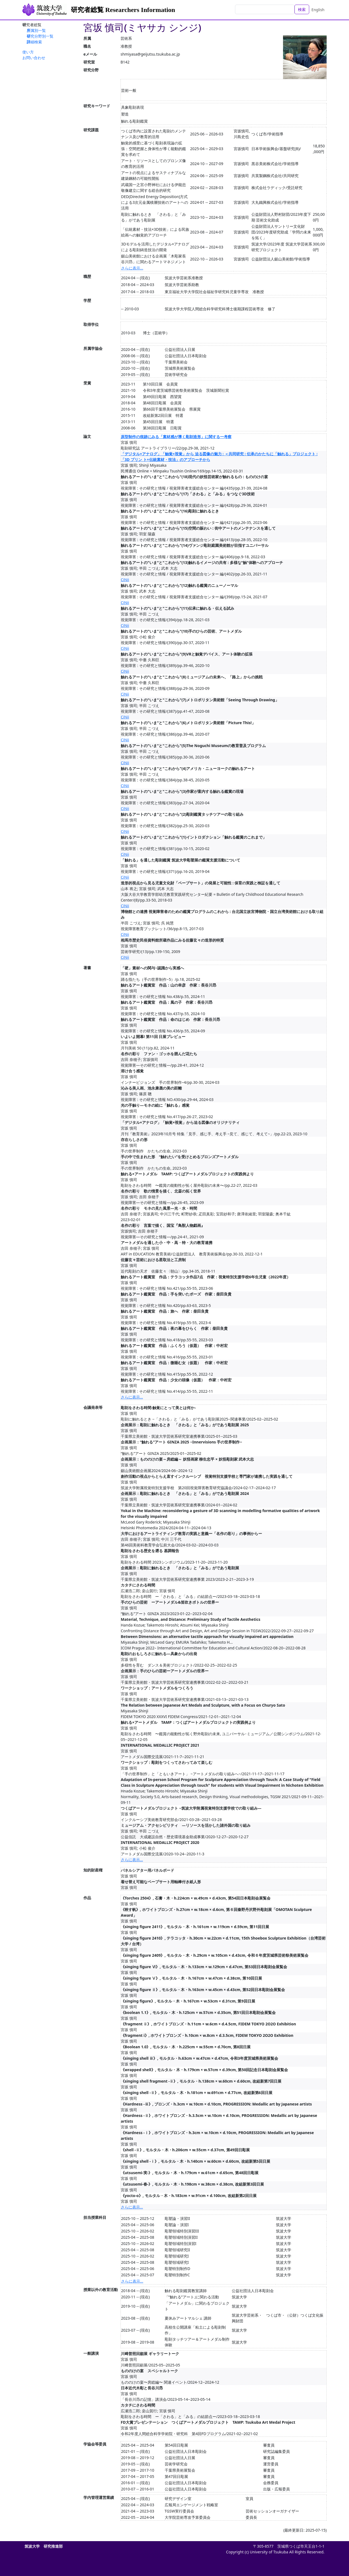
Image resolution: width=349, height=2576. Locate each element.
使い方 (28, 51)
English (317, 9)
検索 (302, 9)
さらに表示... (132, 268)
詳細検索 (34, 41)
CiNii (125, 579)
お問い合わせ (33, 57)
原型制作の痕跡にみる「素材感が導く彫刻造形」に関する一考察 (176, 436)
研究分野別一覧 (40, 36)
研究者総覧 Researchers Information (123, 9)
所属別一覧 (36, 30)
